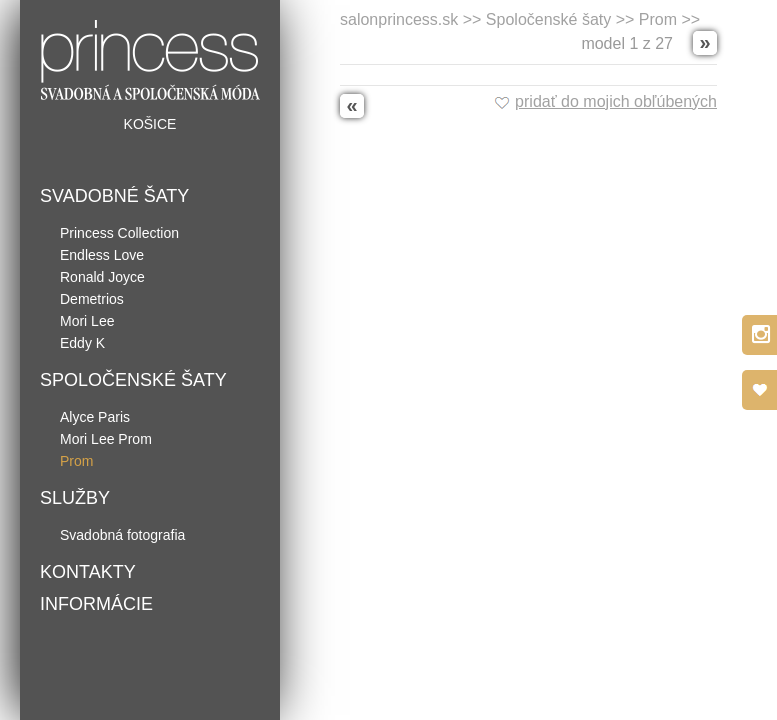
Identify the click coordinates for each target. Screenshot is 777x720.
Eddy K (82, 343)
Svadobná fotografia (122, 535)
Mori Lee (87, 321)
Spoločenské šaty (133, 380)
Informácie (96, 604)
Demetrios (92, 299)
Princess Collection (119, 233)
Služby (75, 498)
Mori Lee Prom (106, 439)
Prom (76, 461)
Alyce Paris (95, 417)
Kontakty (88, 572)
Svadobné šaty (114, 196)
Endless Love (102, 255)
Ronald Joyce (102, 277)
